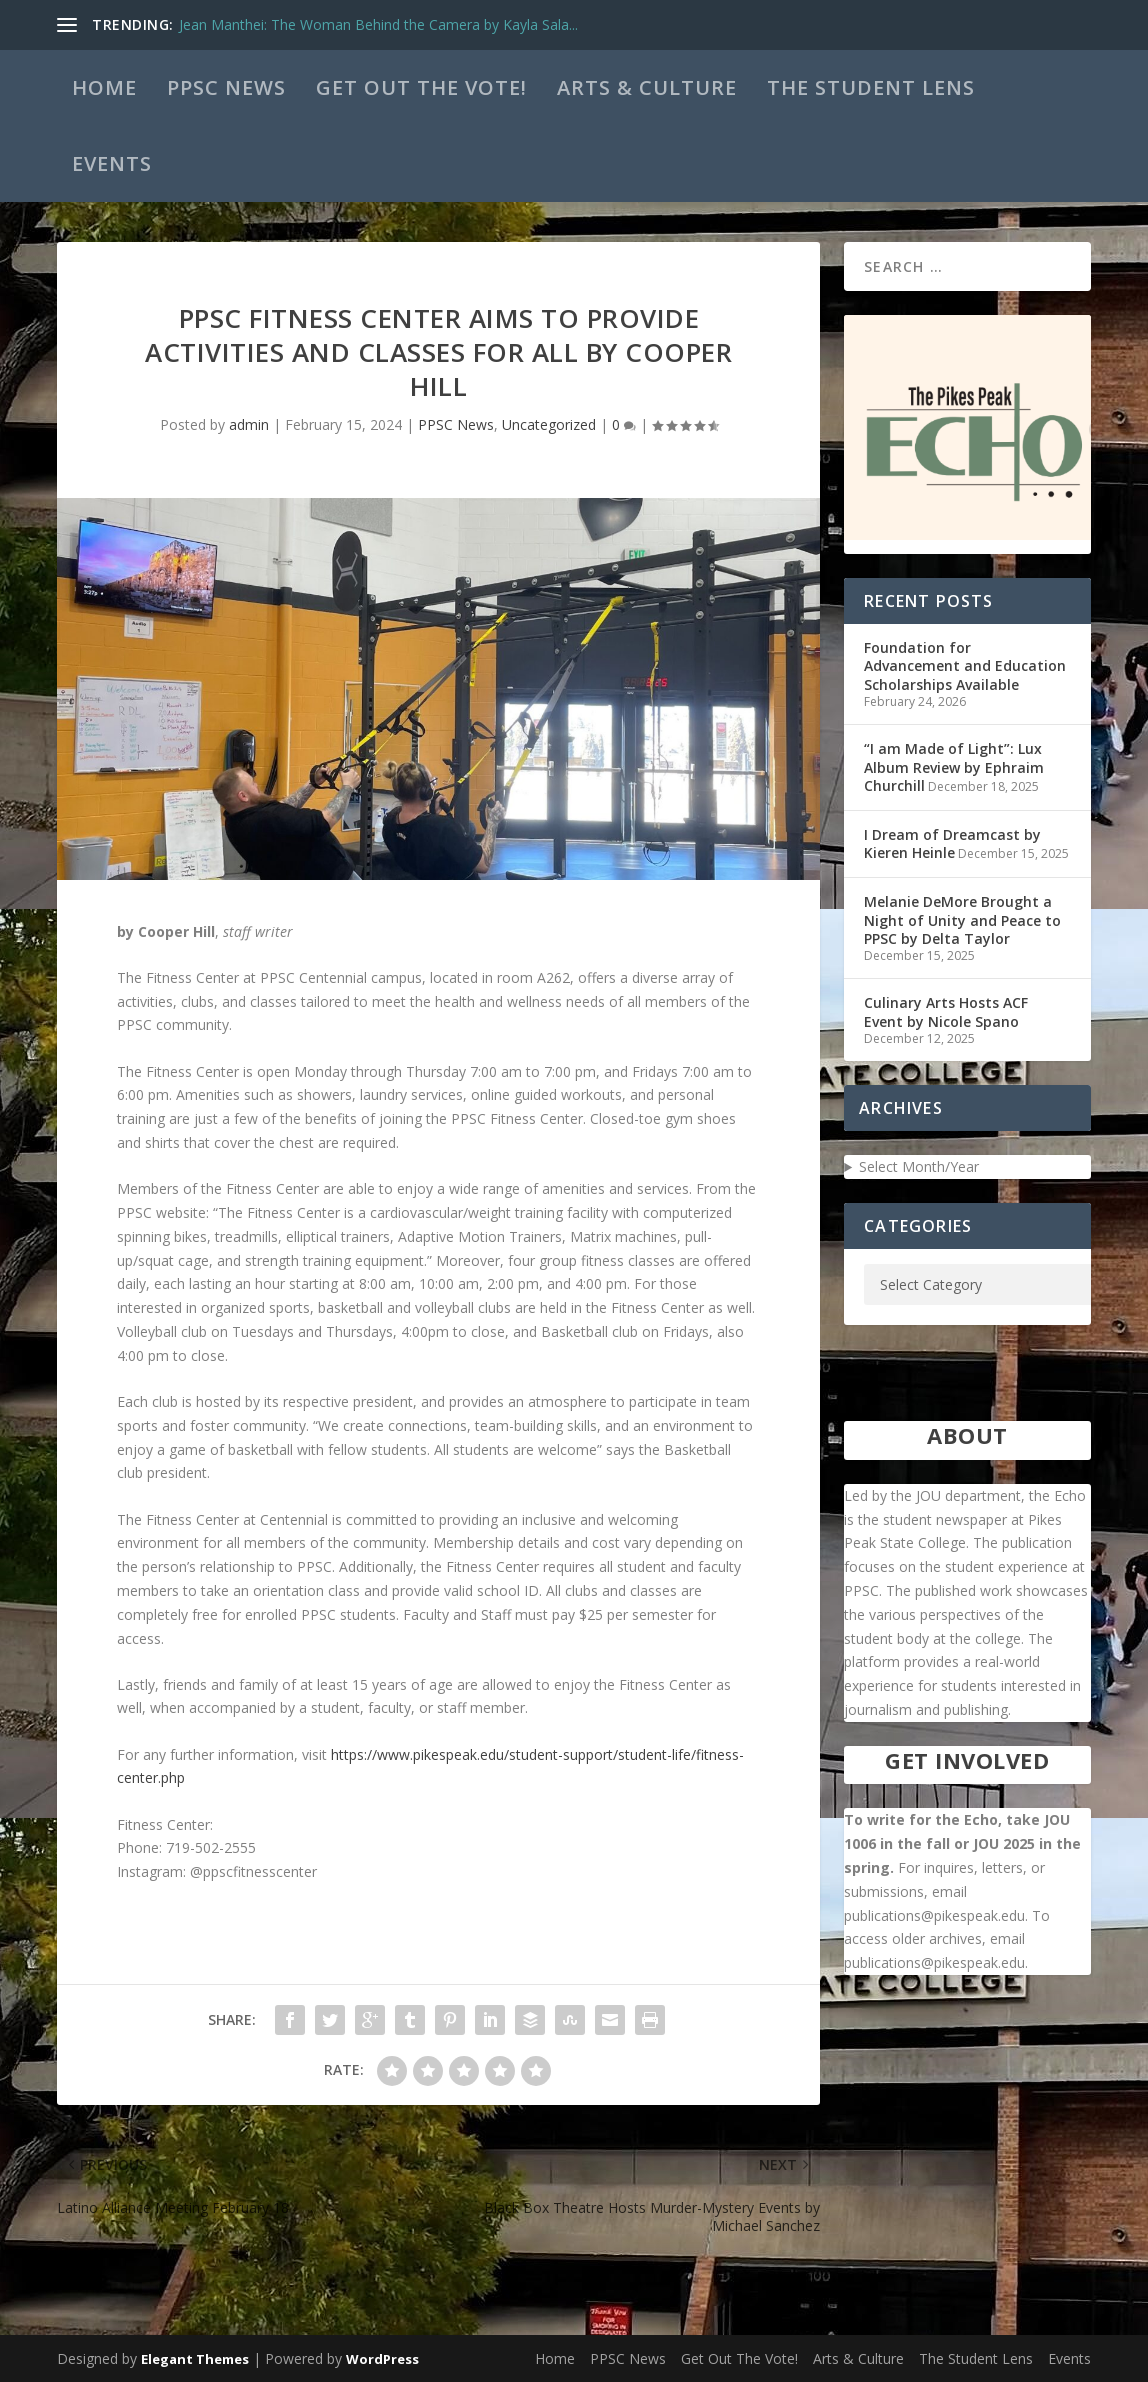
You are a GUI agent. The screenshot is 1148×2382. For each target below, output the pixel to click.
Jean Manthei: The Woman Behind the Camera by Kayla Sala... (378, 24)
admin (249, 424)
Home (104, 87)
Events (112, 163)
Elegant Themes (195, 2359)
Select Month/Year (919, 1166)
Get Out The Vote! (421, 87)
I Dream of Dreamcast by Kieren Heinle (952, 843)
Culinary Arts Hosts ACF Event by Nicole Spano (946, 1011)
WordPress (382, 2359)
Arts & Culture (647, 87)
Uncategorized (549, 424)
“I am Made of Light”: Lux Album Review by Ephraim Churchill (954, 766)
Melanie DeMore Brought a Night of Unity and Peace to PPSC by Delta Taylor (962, 919)
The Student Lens (871, 87)
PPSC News (226, 87)
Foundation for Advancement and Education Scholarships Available (965, 665)
